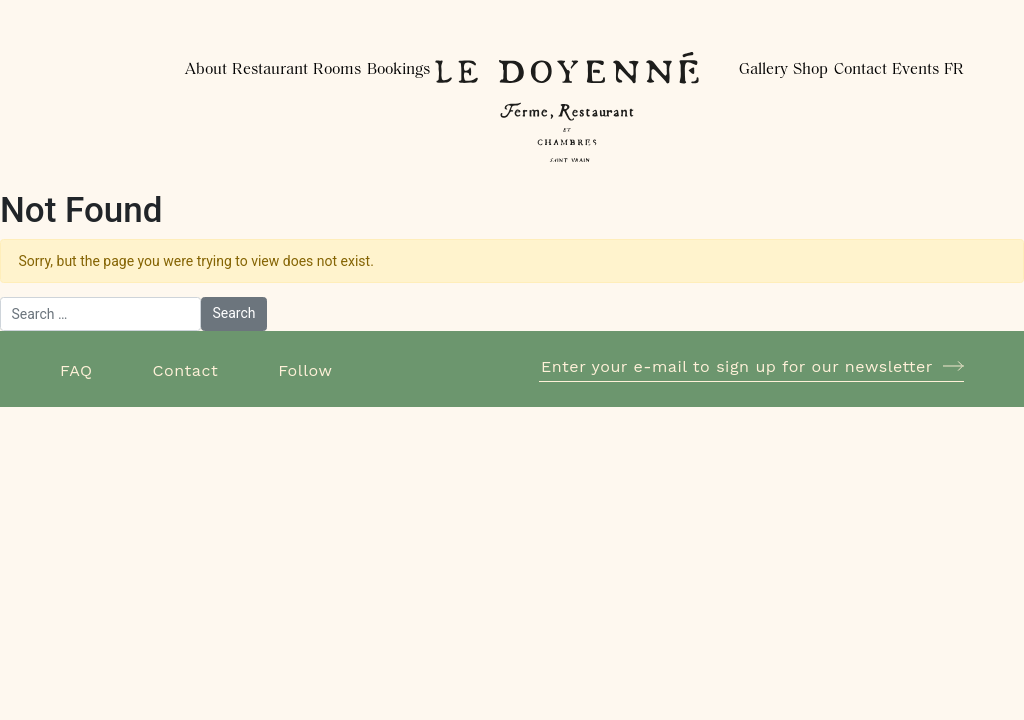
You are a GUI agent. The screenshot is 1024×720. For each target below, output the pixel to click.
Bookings (398, 70)
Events (915, 70)
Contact (860, 70)
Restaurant (270, 70)
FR (954, 70)
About (206, 70)
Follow (305, 370)
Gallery (763, 70)
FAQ (76, 370)
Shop (810, 70)
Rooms (337, 70)
